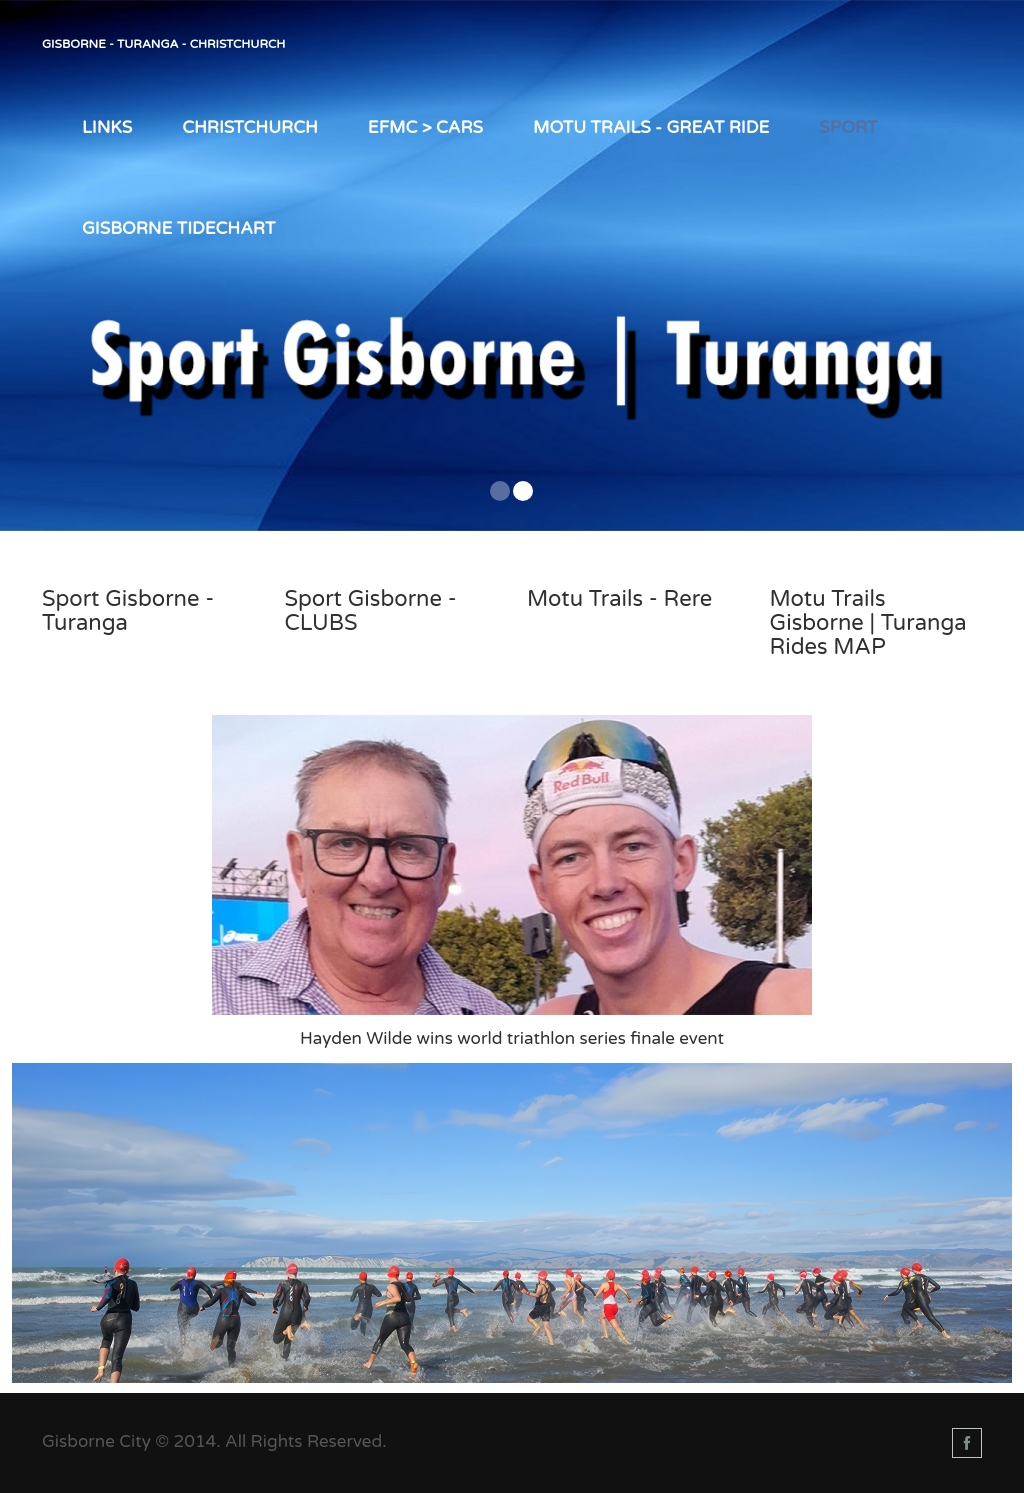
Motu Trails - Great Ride (651, 127)
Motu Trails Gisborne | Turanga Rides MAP (868, 623)
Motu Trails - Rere (619, 599)
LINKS (107, 127)
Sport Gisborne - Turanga (128, 611)
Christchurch (250, 127)
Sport (848, 127)
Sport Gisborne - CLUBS (371, 611)
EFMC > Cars (425, 127)
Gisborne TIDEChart (178, 228)
